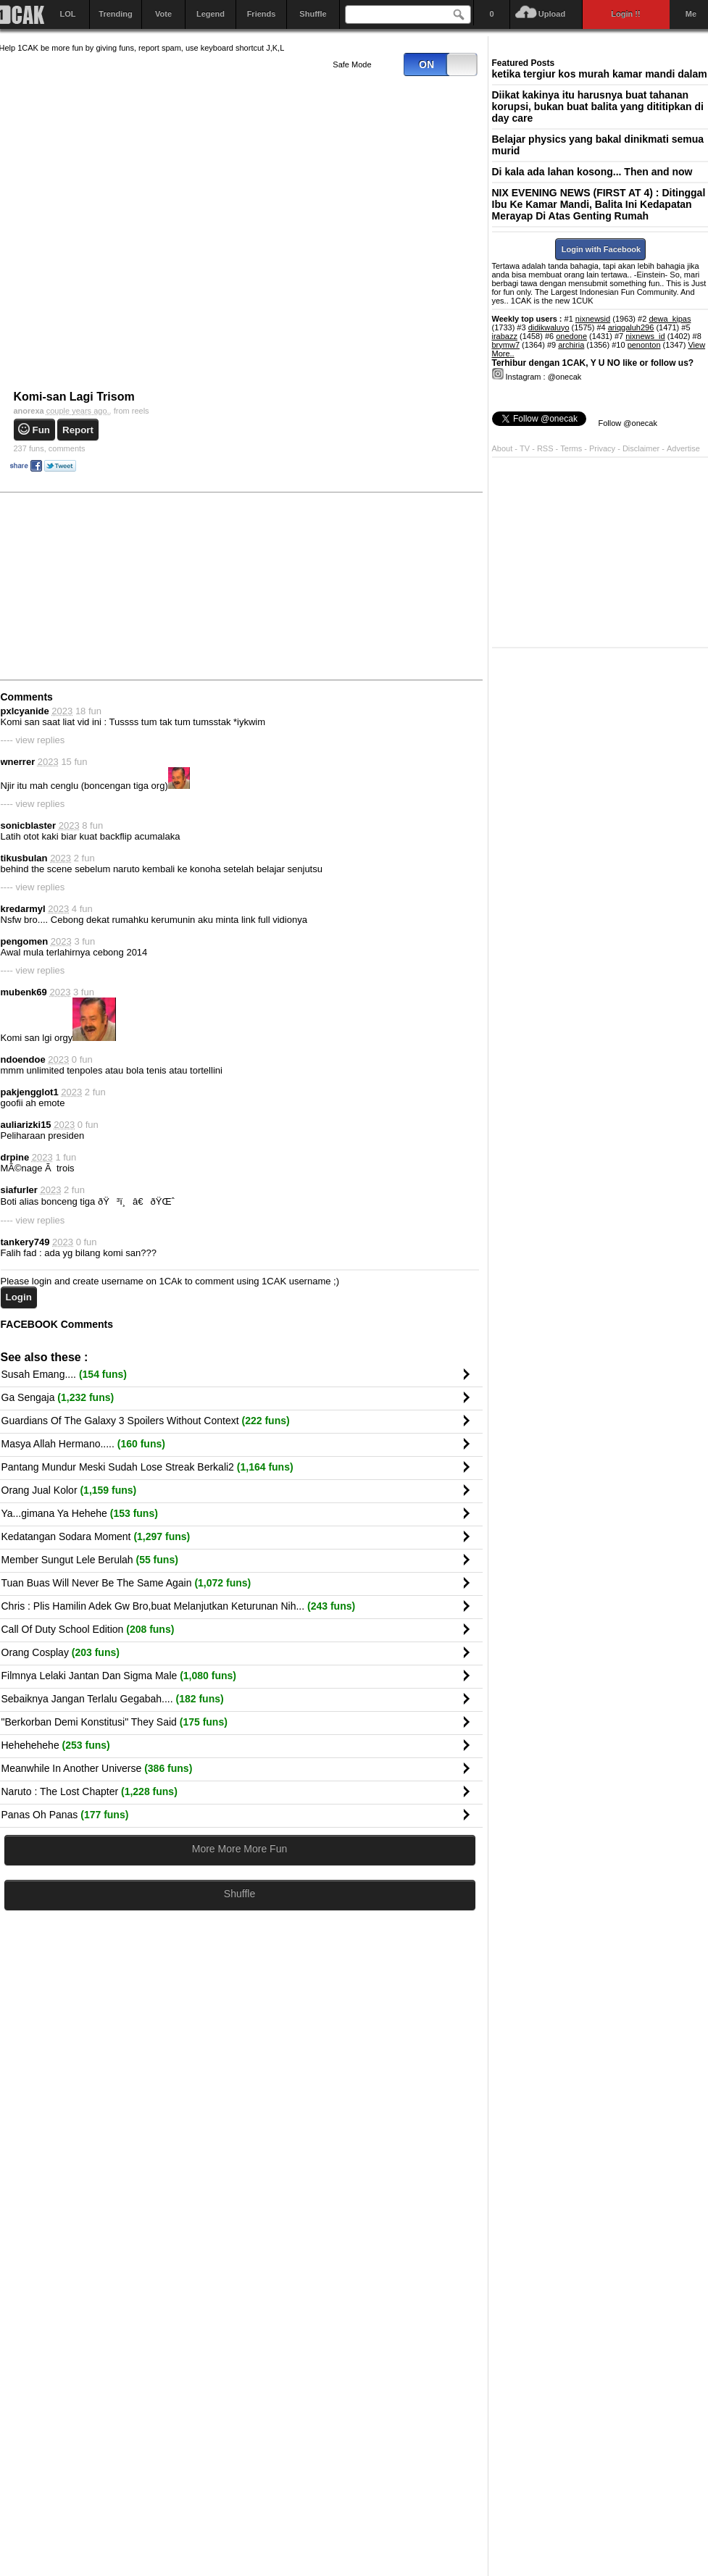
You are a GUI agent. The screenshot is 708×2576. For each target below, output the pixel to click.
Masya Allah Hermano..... (83, 1444)
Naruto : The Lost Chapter (89, 1791)
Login (19, 1297)
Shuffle (312, 13)
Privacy (603, 448)
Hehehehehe (55, 1745)
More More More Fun (239, 1848)
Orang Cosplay (60, 1652)
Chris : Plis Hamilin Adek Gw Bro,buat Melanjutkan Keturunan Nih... (178, 1606)
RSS (545, 448)
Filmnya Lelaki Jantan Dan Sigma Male (118, 1675)
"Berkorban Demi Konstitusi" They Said (114, 1722)
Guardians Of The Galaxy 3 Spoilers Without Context (145, 1420)
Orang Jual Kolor (69, 1490)
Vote (163, 13)
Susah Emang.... (64, 1374)
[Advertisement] (371, 585)
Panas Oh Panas (65, 1814)
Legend (210, 13)
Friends (261, 13)
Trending (115, 13)
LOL (68, 13)
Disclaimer (642, 448)
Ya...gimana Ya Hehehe (79, 1513)
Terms (572, 448)
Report (77, 430)
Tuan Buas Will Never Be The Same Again (126, 1583)
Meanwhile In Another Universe (97, 1768)
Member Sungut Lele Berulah (89, 1559)
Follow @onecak (628, 423)
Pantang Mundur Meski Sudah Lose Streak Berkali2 (147, 1467)
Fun (41, 430)
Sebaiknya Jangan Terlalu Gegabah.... (112, 1699)
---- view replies (33, 740)
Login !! (625, 13)
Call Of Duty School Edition (88, 1629)
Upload (551, 13)
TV (525, 448)
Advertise (683, 448)
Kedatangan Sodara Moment (96, 1536)
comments (50, 448)
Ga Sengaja (57, 1397)
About (502, 448)
